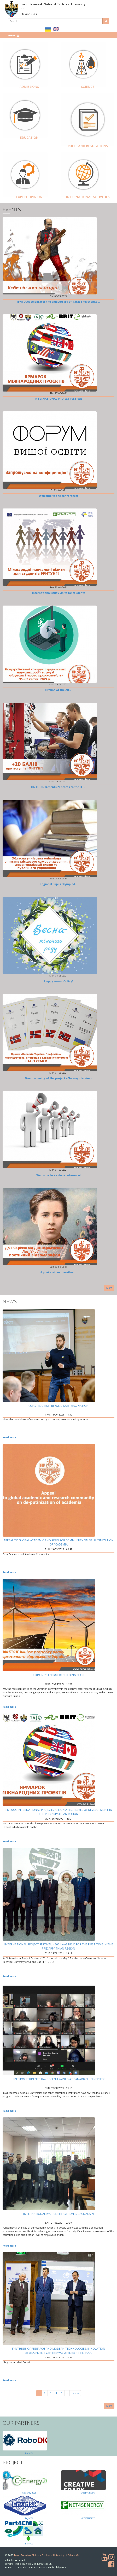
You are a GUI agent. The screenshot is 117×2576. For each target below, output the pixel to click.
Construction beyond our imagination (58, 1406)
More (109, 1287)
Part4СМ (29, 2543)
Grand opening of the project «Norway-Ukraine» (58, 1078)
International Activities (88, 197)
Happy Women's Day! (58, 981)
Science (87, 87)
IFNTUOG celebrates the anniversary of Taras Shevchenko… (58, 302)
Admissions (29, 87)
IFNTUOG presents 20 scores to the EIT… (58, 787)
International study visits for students (58, 593)
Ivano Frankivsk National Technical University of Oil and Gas (47, 2555)
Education (29, 137)
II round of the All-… (58, 690)
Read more (9, 1437)
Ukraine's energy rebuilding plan (58, 1675)
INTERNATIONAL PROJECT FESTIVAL (58, 399)
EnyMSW (29, 2518)
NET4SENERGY (88, 2518)
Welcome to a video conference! (58, 1175)
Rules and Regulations (88, 146)
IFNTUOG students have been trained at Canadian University (58, 2079)
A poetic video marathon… (58, 1272)
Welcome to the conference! (58, 496)
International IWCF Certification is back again (58, 2214)
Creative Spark (88, 2492)
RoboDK (29, 2453)
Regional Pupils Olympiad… (58, 884)
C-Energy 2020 (29, 2492)
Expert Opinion (29, 197)
